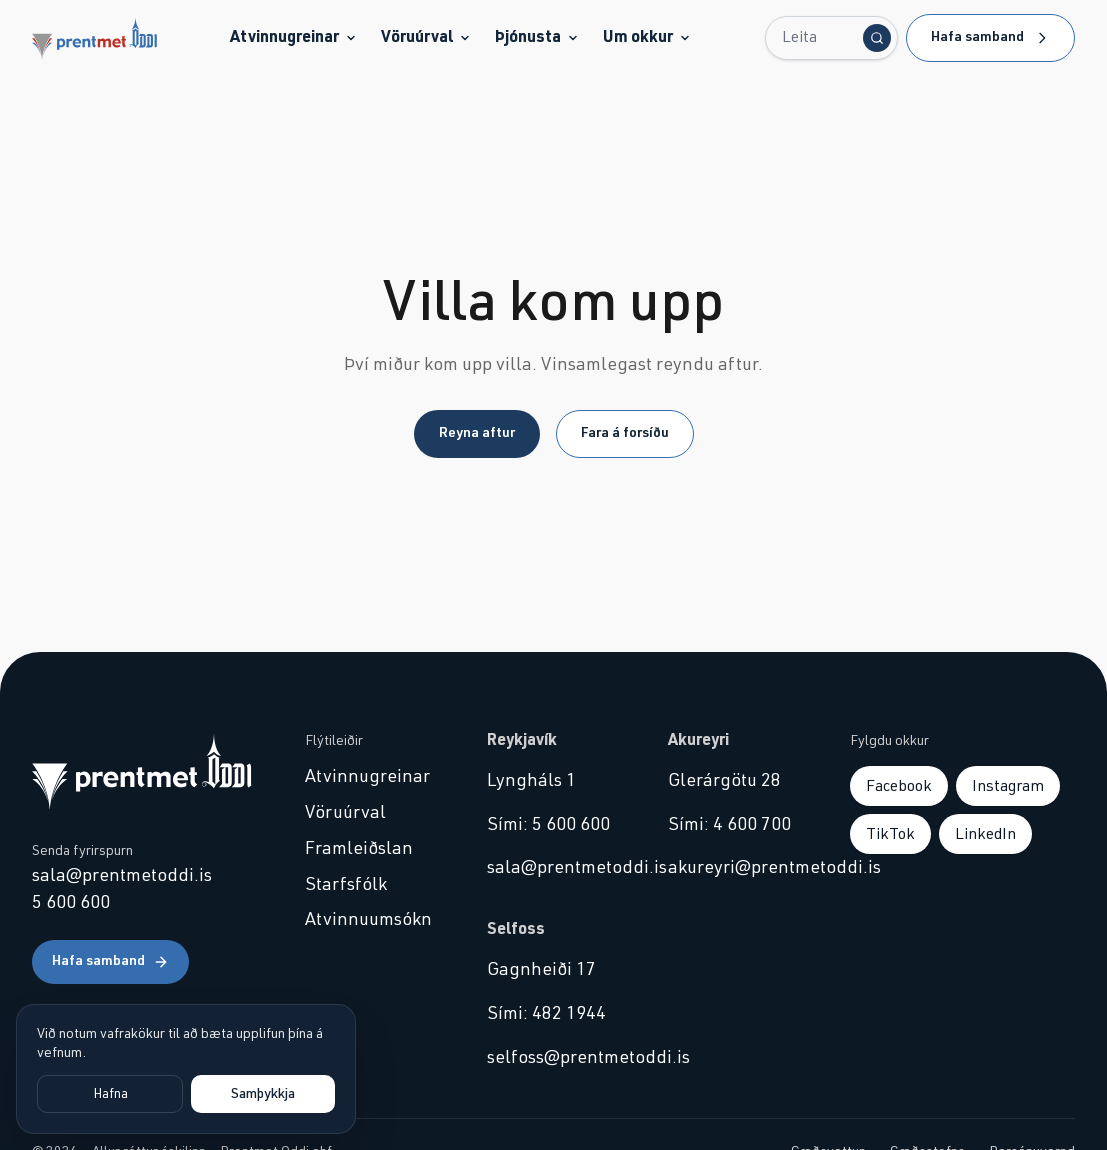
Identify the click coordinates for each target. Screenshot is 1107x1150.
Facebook (899, 786)
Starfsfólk (346, 885)
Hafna (110, 1094)
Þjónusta (537, 37)
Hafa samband (990, 38)
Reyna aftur (477, 433)
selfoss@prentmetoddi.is (554, 1058)
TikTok (890, 834)
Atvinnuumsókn (368, 920)
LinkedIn (985, 834)
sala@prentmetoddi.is (122, 876)
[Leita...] (831, 38)
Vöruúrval (426, 37)
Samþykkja (263, 1094)
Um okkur (647, 37)
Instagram (1008, 786)
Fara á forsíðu (625, 433)
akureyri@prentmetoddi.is (735, 868)
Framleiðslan (359, 849)
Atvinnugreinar (293, 37)
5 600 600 (71, 903)
